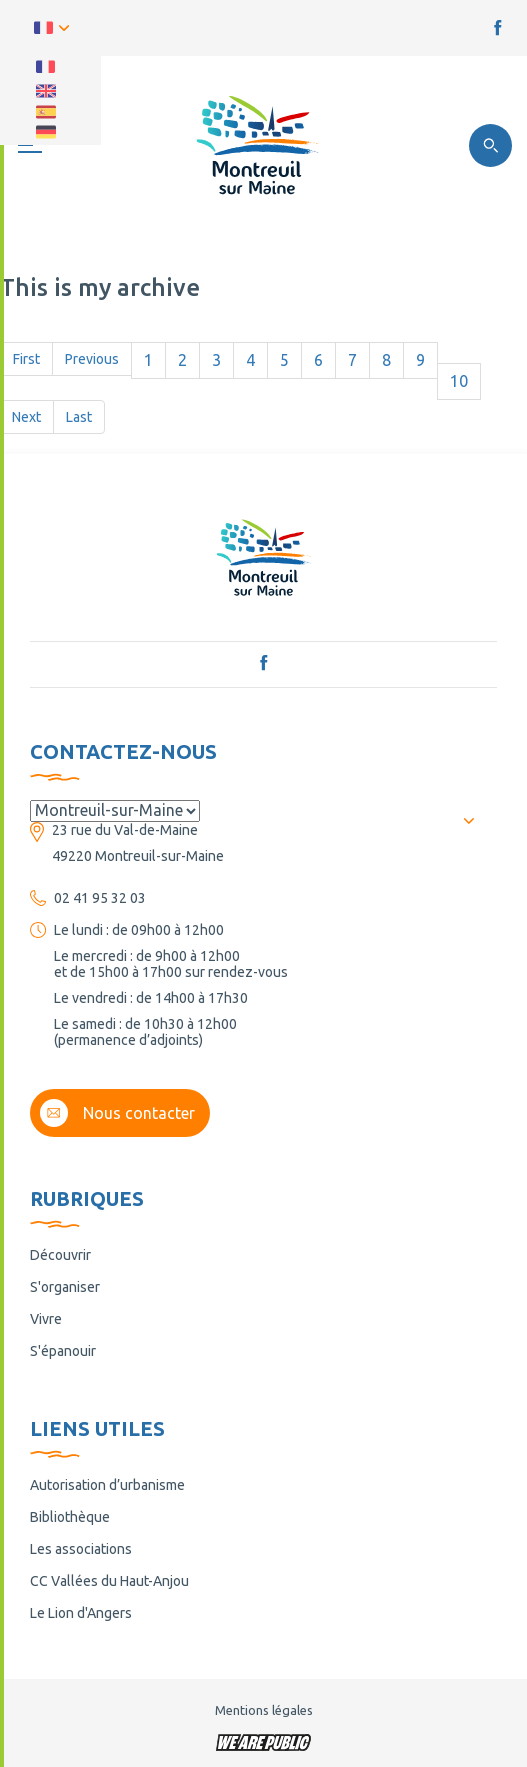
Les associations (81, 1549)
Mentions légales (264, 1710)
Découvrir (60, 1255)
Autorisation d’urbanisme (107, 1485)
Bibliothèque (70, 1517)
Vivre (46, 1319)
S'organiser (65, 1287)
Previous (92, 359)
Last (79, 417)
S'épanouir (63, 1351)
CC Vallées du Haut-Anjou (109, 1581)
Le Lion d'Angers (81, 1613)
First (26, 359)
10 (459, 381)
